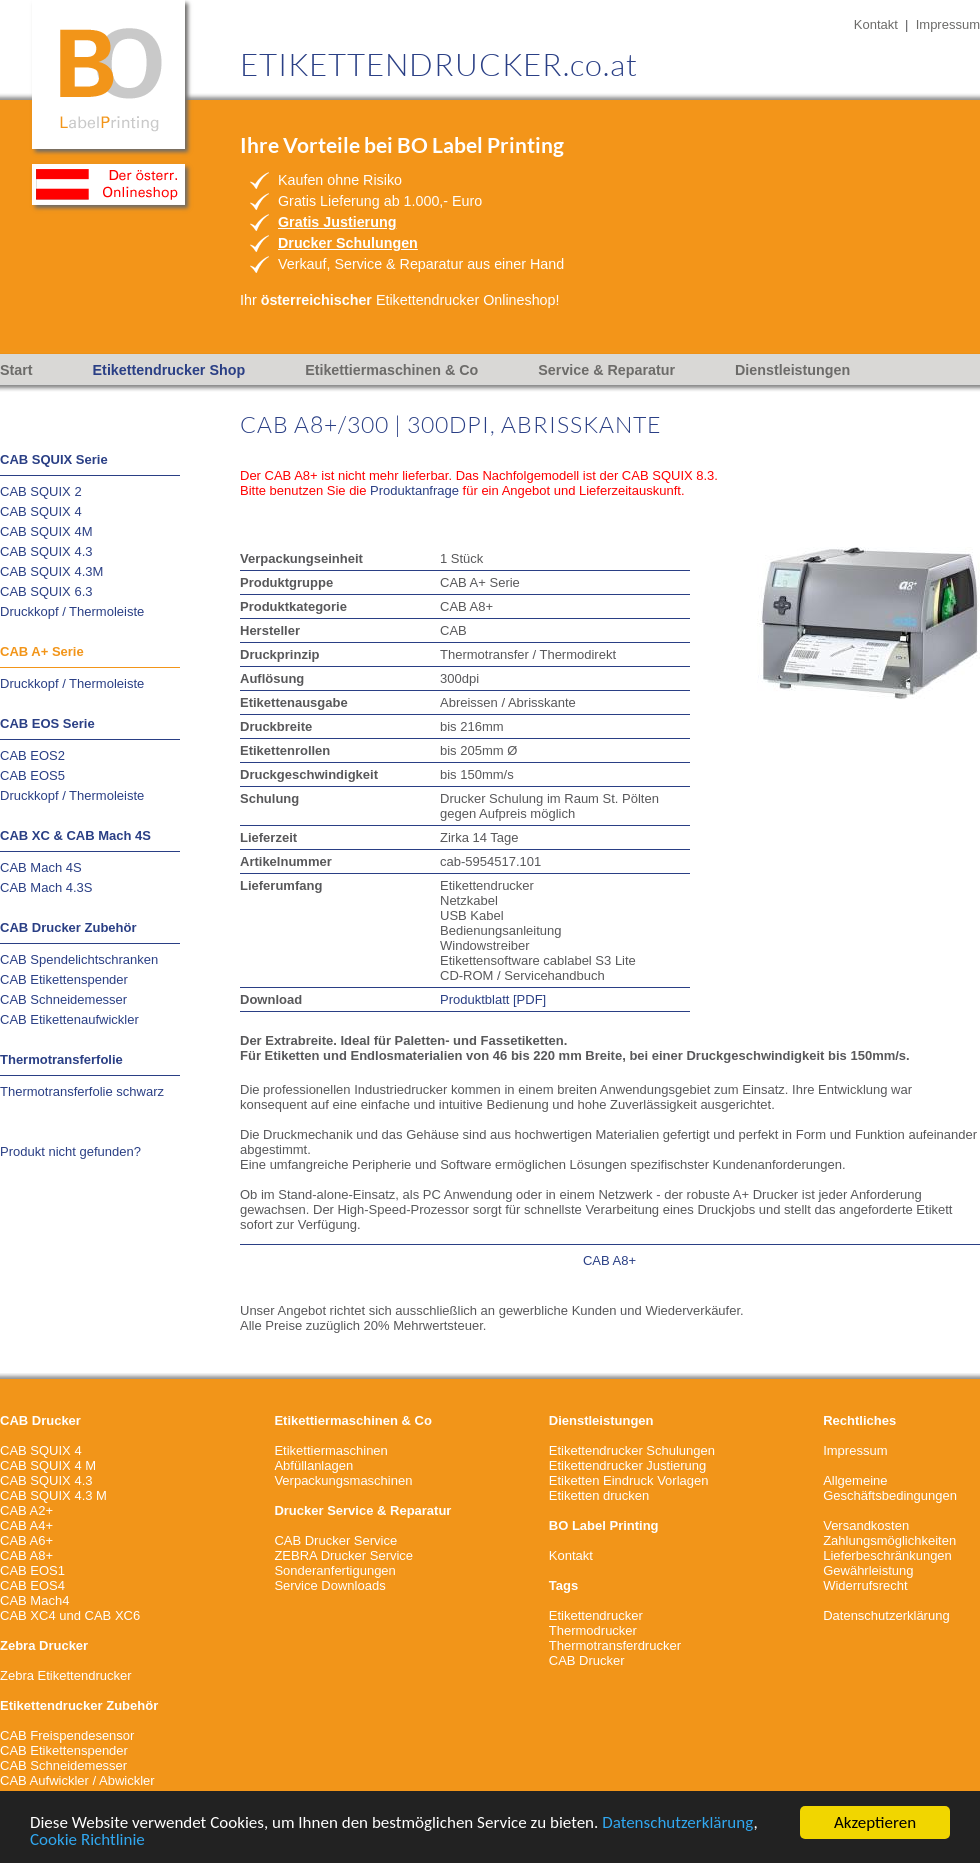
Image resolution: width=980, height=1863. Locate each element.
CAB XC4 (28, 1615)
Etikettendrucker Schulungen (632, 1450)
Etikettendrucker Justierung (628, 1465)
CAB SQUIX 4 (41, 511)
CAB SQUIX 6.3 (46, 591)
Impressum (948, 24)
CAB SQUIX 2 (41, 491)
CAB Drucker (587, 1660)
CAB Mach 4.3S (46, 887)
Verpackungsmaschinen (343, 1480)
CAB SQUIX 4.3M (51, 571)
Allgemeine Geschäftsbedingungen (890, 1488)
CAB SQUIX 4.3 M (53, 1495)
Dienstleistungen (792, 370)
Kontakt (876, 24)
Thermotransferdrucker (615, 1645)
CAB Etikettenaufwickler (69, 1019)
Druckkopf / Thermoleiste (72, 611)
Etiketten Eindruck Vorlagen (629, 1480)
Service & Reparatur (606, 370)
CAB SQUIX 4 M (48, 1465)
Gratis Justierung (337, 222)
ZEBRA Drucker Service (343, 1555)
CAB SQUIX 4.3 (46, 551)
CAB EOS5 (32, 775)
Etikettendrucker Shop (169, 370)
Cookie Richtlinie (87, 1840)
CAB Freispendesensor (67, 1735)
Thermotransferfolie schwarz (82, 1091)
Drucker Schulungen (348, 243)
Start (16, 370)
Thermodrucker (593, 1630)
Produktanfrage (414, 490)
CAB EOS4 (32, 1585)
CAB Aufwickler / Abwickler (77, 1780)
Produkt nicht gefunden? (70, 1151)
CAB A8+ (609, 1260)
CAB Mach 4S (41, 867)
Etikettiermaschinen (330, 1450)
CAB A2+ (26, 1510)
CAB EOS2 (32, 755)
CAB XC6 (113, 1615)
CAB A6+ (26, 1540)
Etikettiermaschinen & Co (391, 370)
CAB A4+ (26, 1525)
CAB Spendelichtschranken (79, 959)
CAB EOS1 (32, 1570)
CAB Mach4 (34, 1600)
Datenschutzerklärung (677, 1823)
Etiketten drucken (599, 1495)
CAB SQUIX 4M (46, 531)
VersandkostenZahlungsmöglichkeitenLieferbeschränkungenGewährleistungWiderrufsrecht (889, 1555)
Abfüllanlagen (313, 1465)
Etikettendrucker (596, 1615)
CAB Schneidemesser (63, 999)
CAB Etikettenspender (64, 979)
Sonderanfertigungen (334, 1570)
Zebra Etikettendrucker (66, 1675)
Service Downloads (329, 1585)
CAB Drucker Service (335, 1540)
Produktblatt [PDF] (493, 999)
